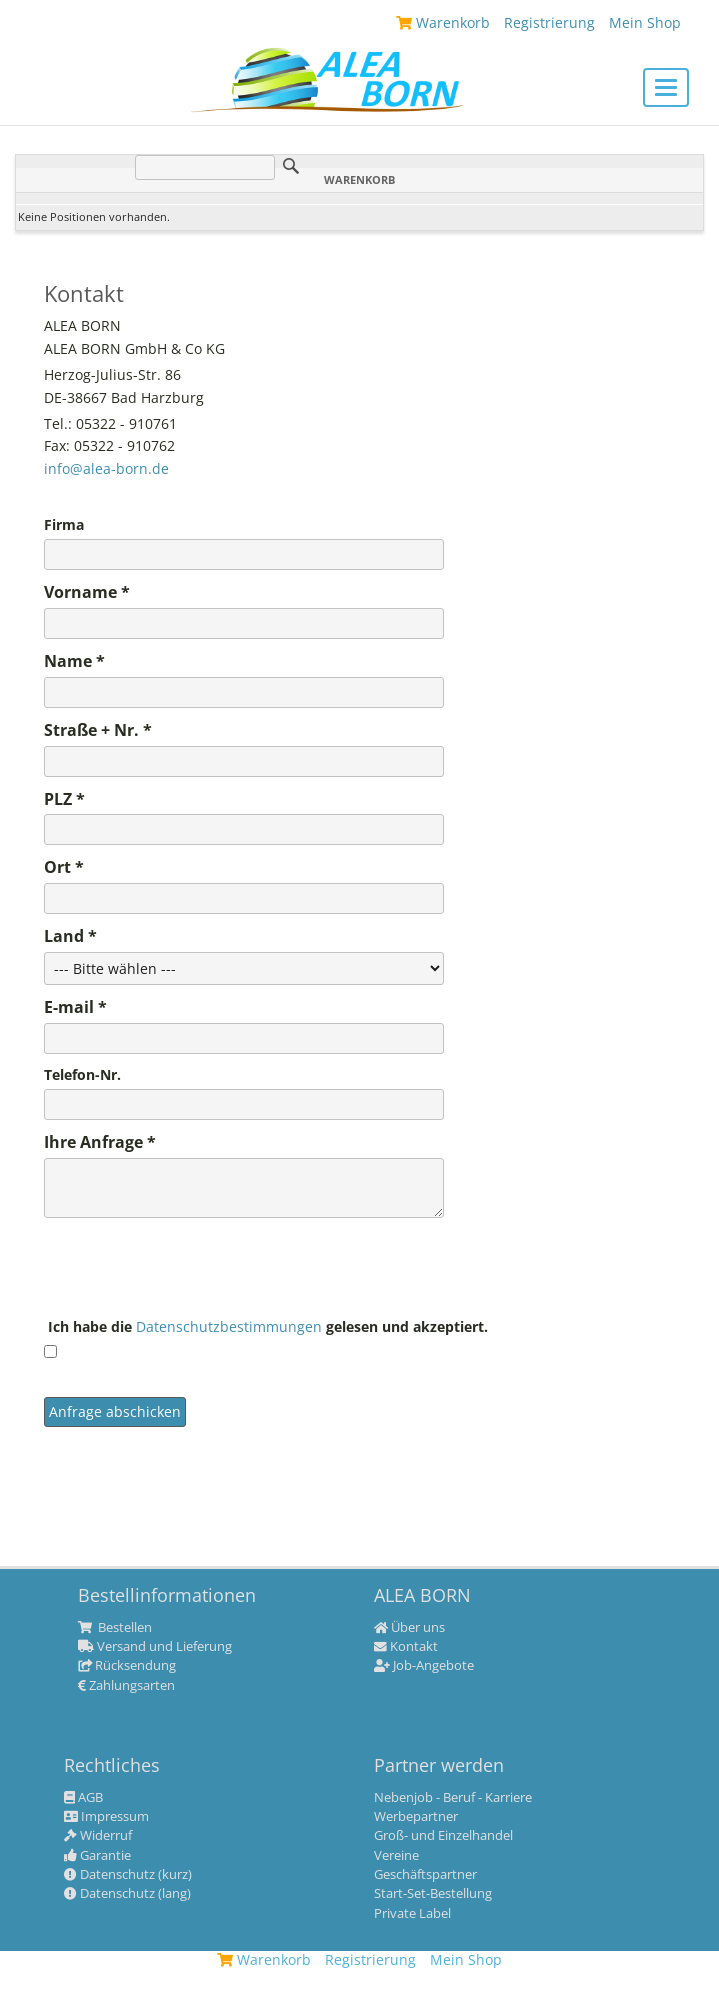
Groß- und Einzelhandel (443, 1836)
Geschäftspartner (425, 1875)
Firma (64, 525)
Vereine (396, 1856)
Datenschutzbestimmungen (231, 1326)
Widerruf (98, 1836)
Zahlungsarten (126, 1686)
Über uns (409, 1628)
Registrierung (370, 1959)
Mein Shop (466, 1959)
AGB (83, 1798)
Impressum (106, 1817)
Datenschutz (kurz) (128, 1875)
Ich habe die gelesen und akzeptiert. (266, 1327)
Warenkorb (264, 1959)
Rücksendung (127, 1666)
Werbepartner (416, 1817)
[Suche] (205, 167)
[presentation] (196, 1269)
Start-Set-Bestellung (433, 1894)
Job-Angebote (424, 1666)
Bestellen (115, 1628)
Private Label (412, 1914)
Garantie (97, 1856)
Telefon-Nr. (82, 1075)
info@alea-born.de (106, 468)
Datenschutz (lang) (127, 1894)
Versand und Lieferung (155, 1647)
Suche (291, 166)
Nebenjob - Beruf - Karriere (453, 1798)
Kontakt (406, 1647)
